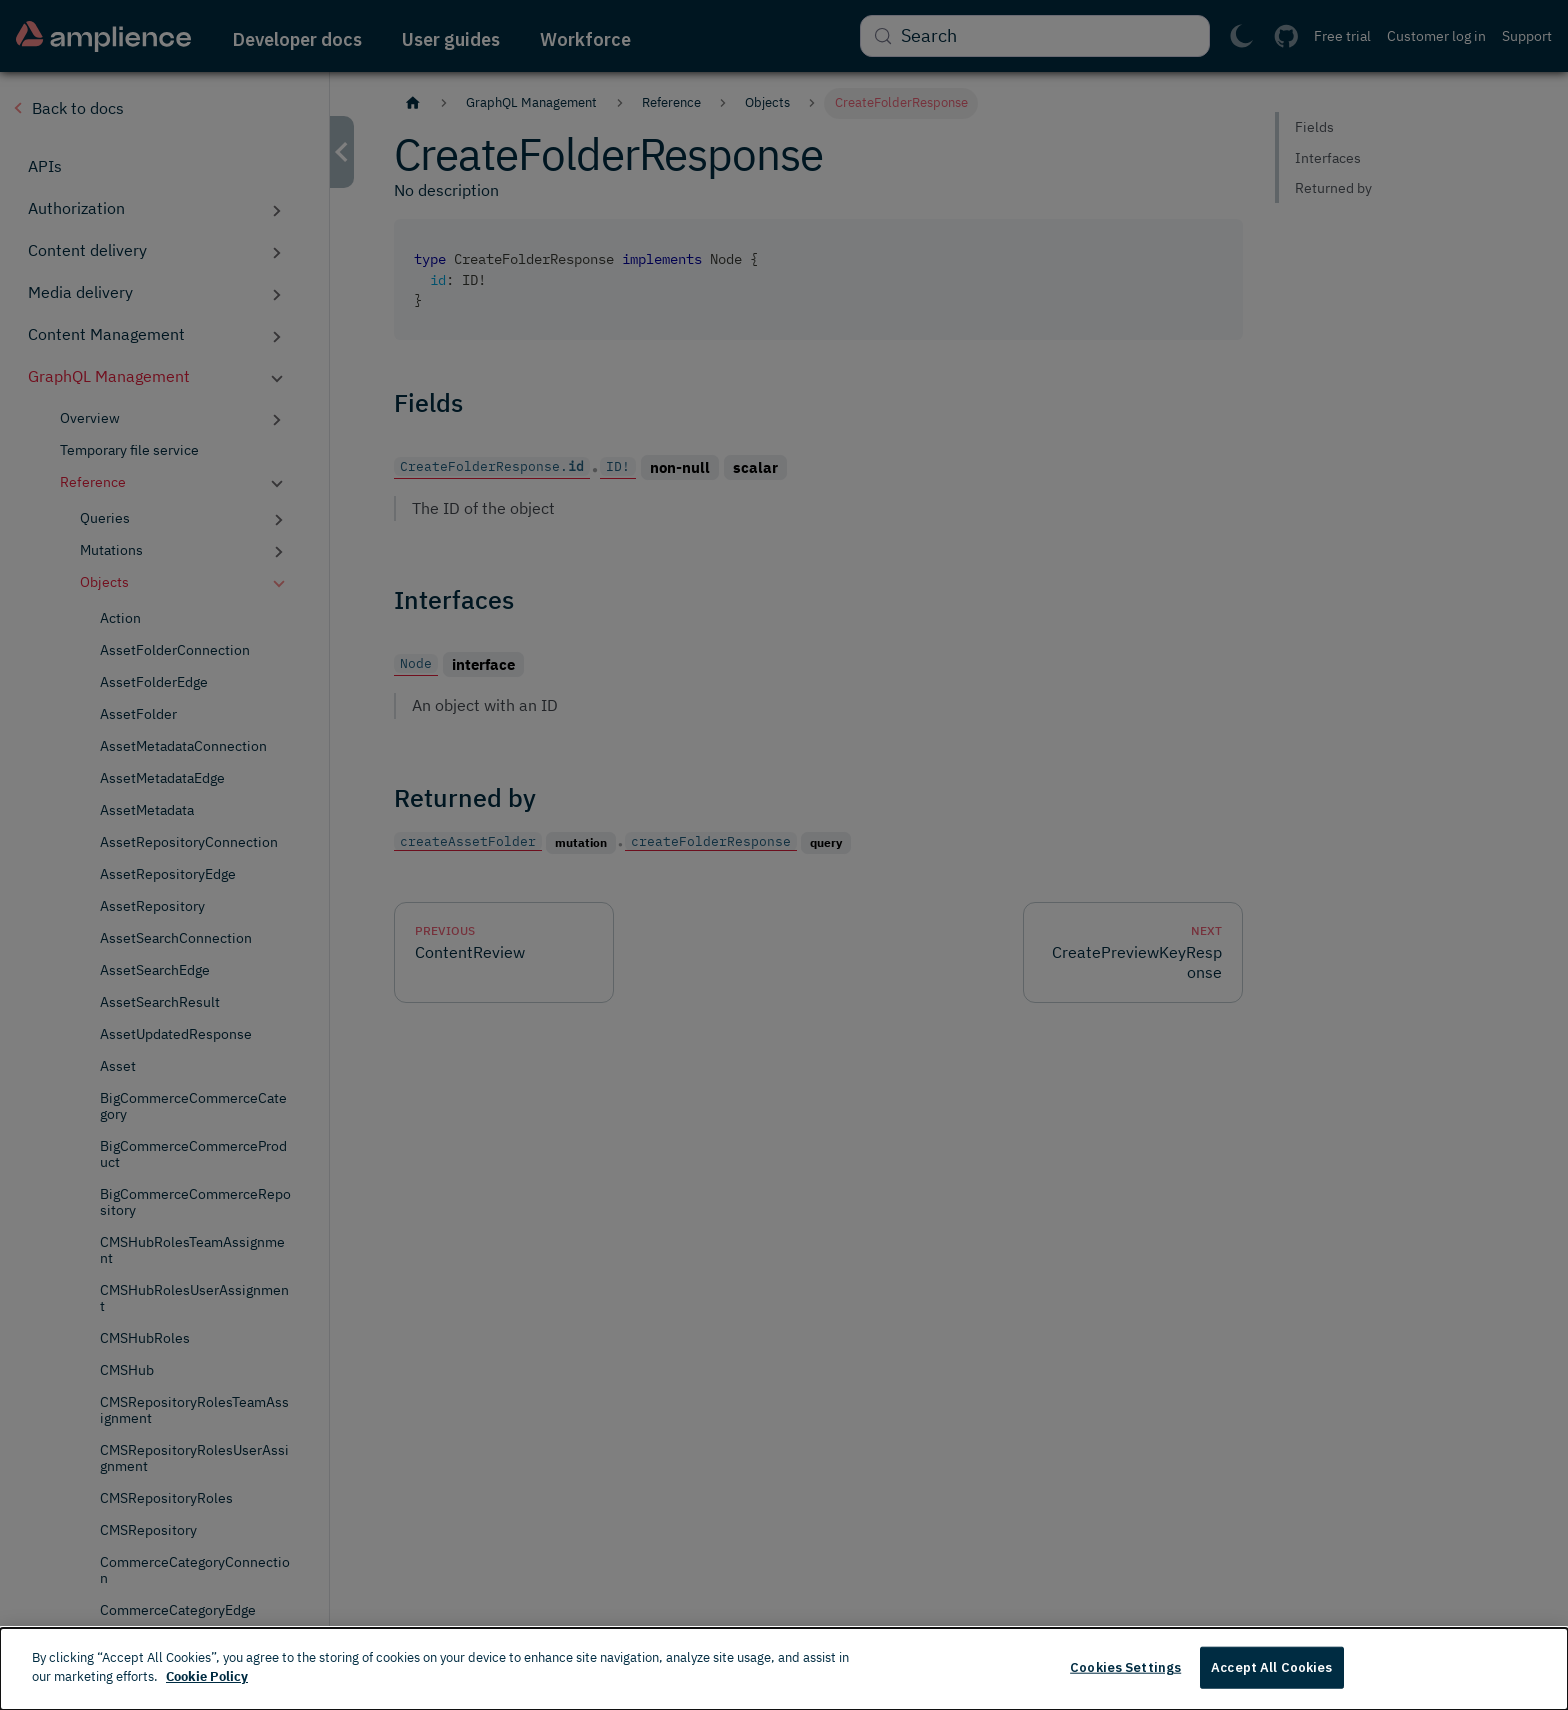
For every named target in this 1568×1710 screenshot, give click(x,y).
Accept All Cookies (1271, 1667)
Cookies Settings (1125, 1667)
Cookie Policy (207, 1676)
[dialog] (784, 1669)
